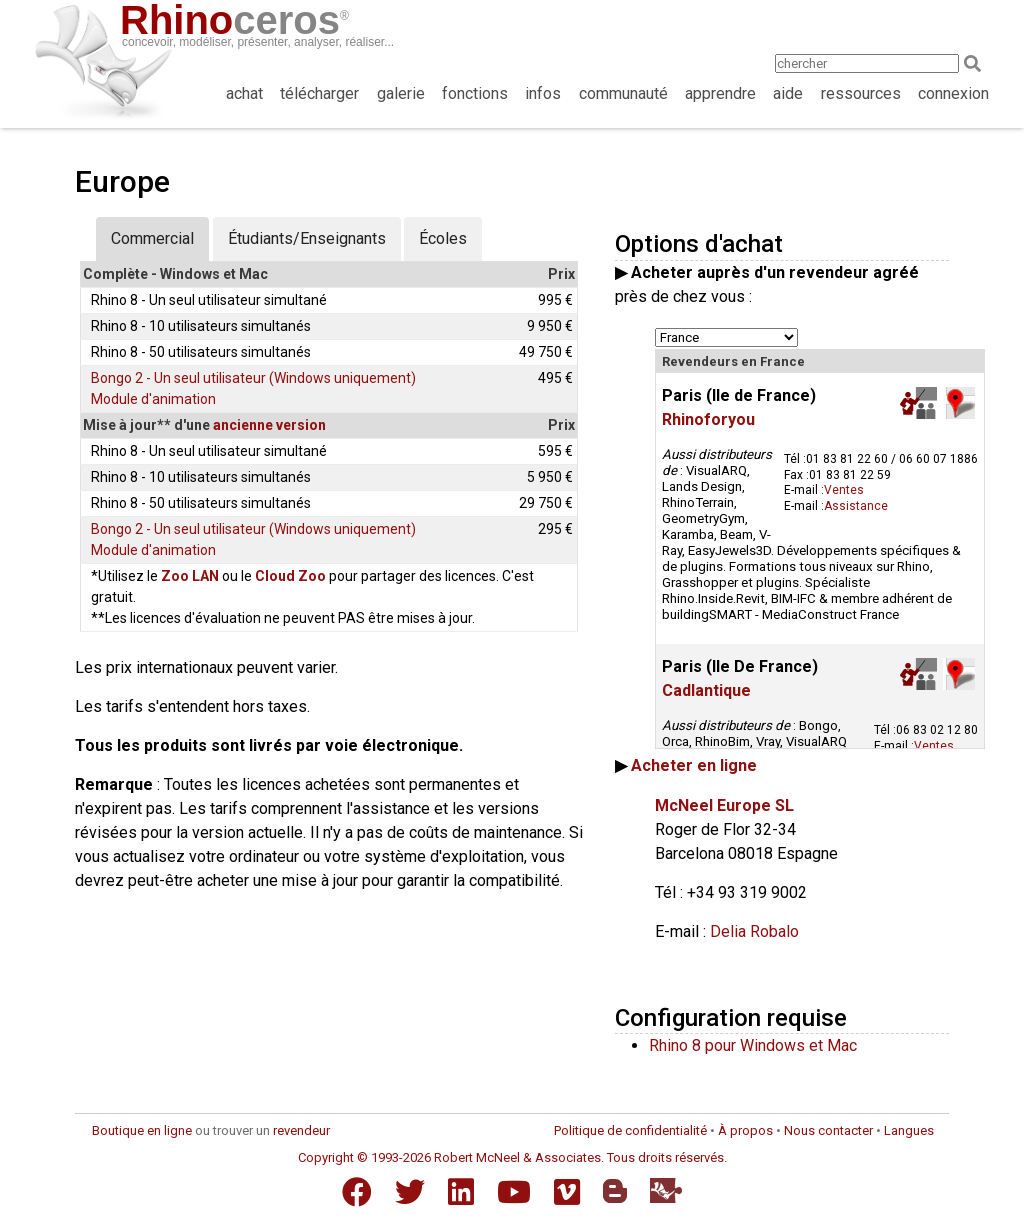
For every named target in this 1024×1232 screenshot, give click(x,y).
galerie (401, 93)
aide (788, 93)
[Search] (978, 63)
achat (244, 93)
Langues (909, 1130)
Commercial (152, 238)
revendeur (301, 1130)
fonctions (475, 93)
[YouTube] (514, 1192)
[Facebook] (357, 1192)
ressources (861, 93)
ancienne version (269, 425)
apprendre (720, 93)
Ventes (844, 490)
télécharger (319, 93)
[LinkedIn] (461, 1192)
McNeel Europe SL (724, 805)
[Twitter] (410, 1192)
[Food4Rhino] (666, 1190)
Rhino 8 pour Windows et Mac (753, 1045)
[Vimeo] (567, 1192)
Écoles (443, 238)
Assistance (856, 506)
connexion (953, 93)
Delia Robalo (754, 931)
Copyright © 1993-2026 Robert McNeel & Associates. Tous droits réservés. (512, 1157)
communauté (623, 93)
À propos (745, 1130)
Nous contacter (828, 1130)
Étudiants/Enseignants (307, 238)
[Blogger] (615, 1191)
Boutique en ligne (142, 1130)
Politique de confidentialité (630, 1130)
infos (543, 93)
